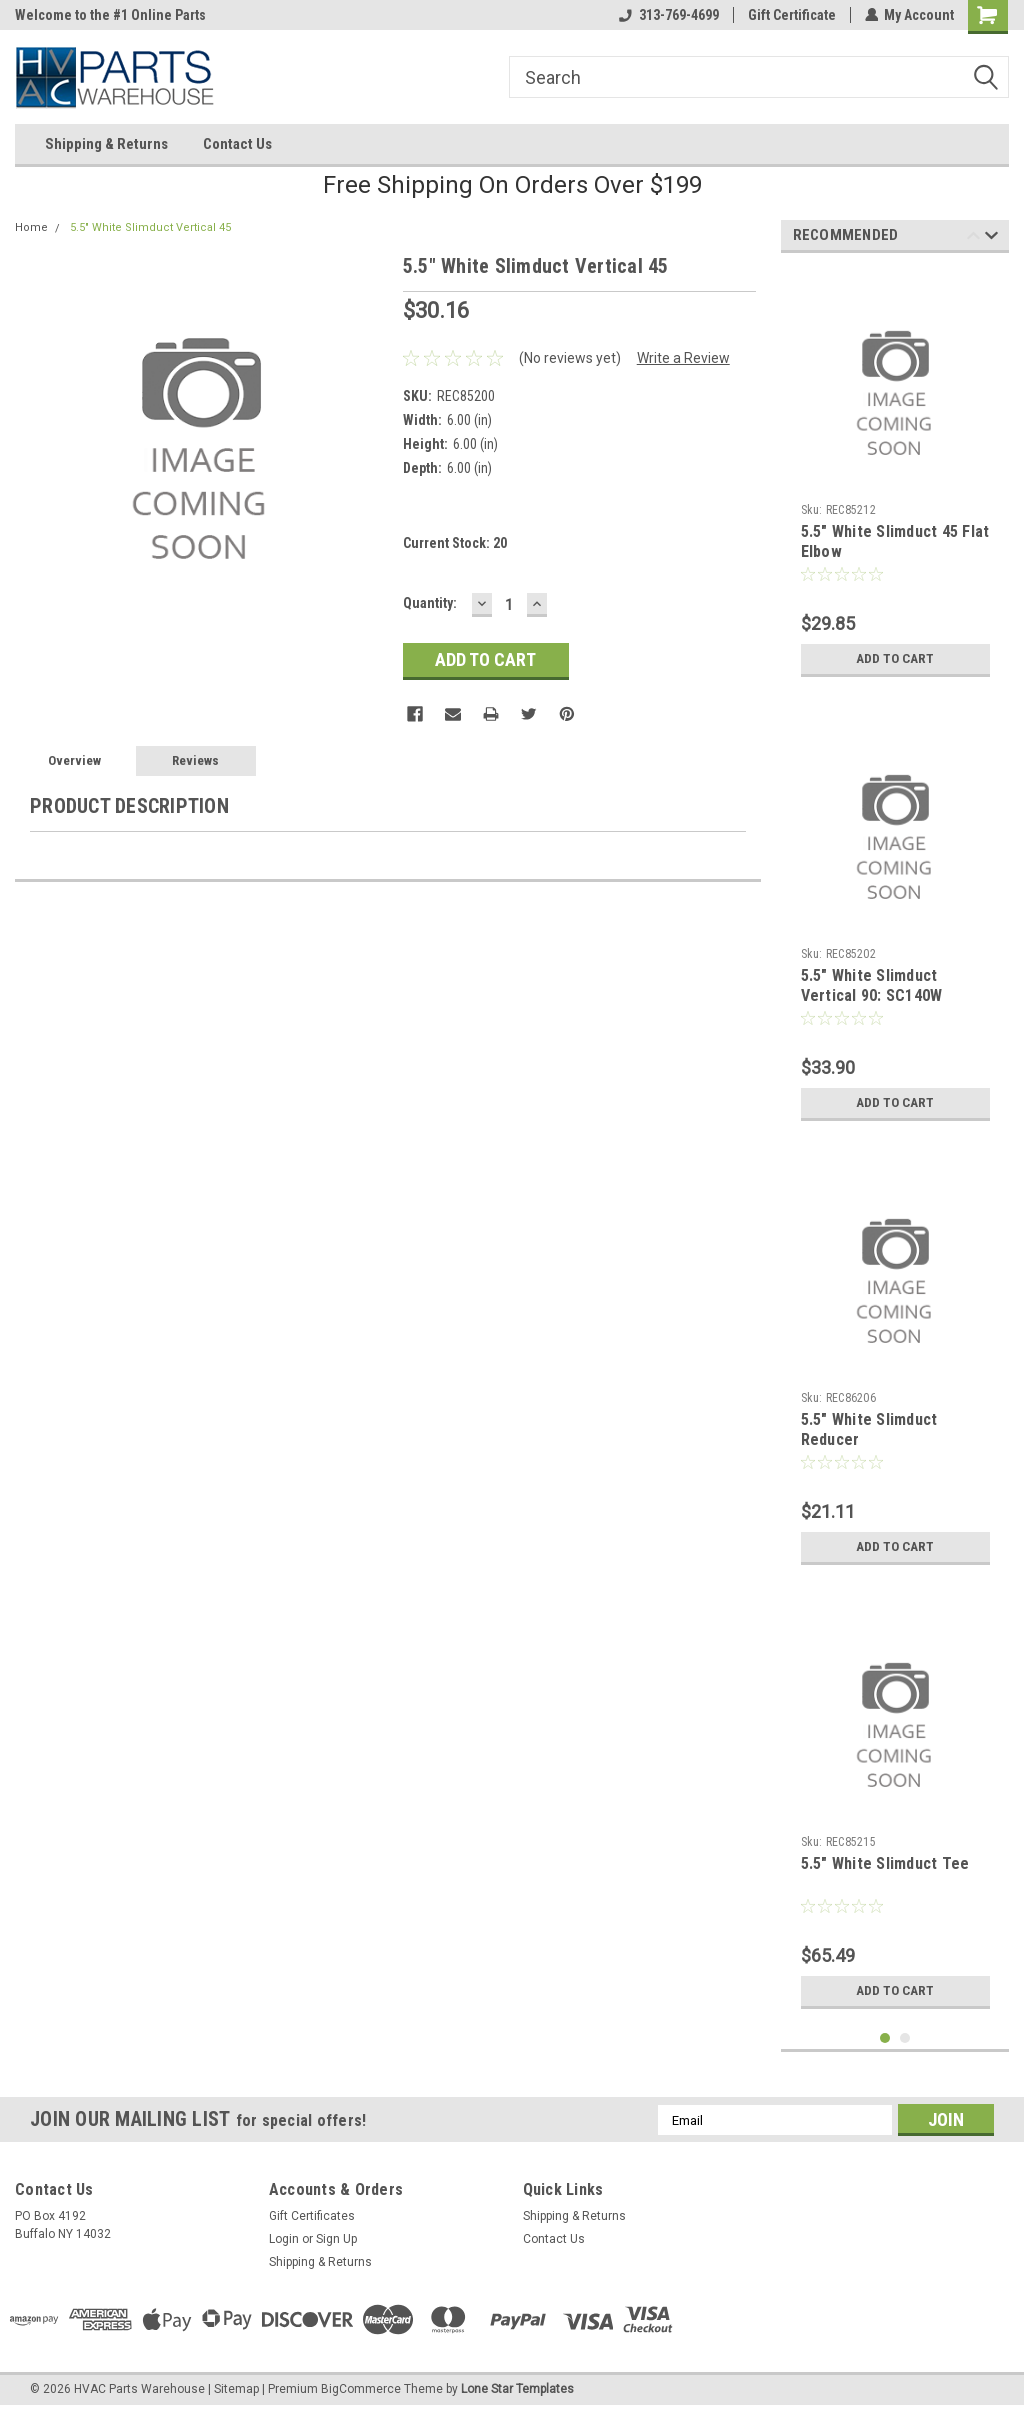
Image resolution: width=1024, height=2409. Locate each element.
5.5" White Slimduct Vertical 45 (150, 227)
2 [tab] (905, 2038)
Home (31, 227)
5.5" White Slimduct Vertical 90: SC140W (872, 985)
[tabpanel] (895, 477)
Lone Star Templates (517, 2389)
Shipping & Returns (106, 144)
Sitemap (236, 2389)
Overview (74, 760)
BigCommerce (361, 2389)
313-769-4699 (668, 15)
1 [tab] (885, 2038)
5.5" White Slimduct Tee (885, 1863)
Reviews (195, 760)
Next (991, 238)
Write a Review (683, 358)
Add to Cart (895, 659)
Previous (973, 238)
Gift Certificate (791, 15)
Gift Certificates (312, 2216)
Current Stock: (455, 543)
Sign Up (336, 2239)
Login (284, 2239)
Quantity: (430, 603)
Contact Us (237, 144)
